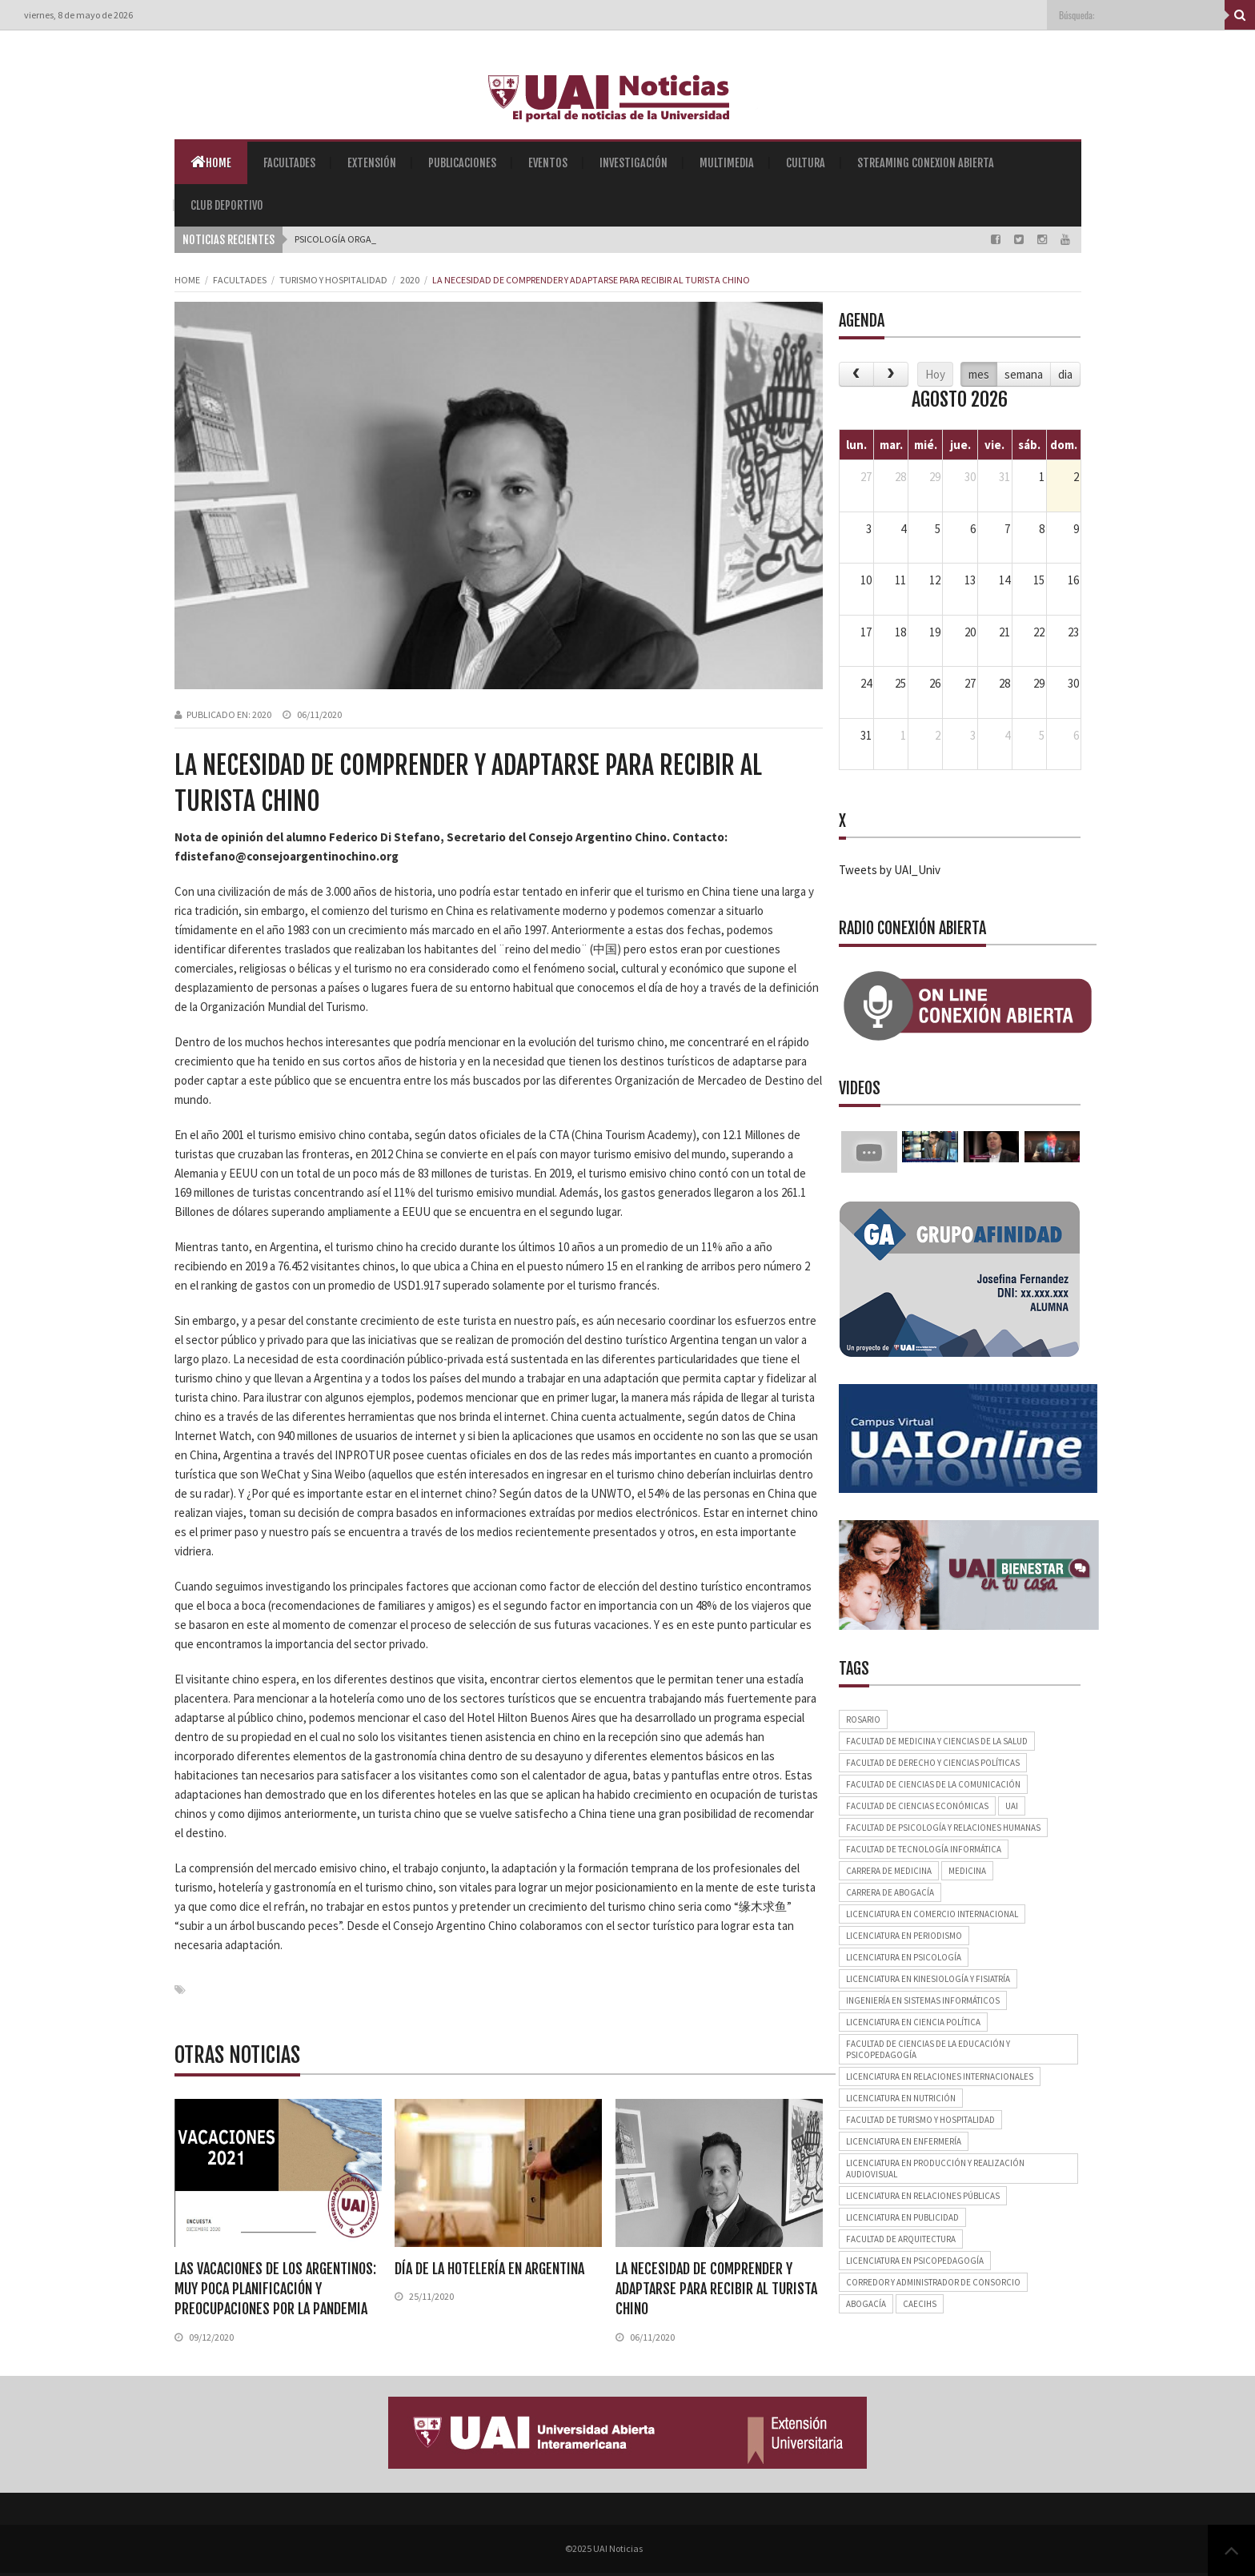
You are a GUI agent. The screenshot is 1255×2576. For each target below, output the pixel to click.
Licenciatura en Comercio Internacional (932, 1914)
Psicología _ (323, 239)
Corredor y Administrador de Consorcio (933, 2282)
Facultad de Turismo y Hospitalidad (920, 2119)
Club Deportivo (226, 205)
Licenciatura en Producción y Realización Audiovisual (935, 2168)
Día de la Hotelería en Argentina (489, 2268)
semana (1023, 374)
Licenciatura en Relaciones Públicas (923, 2195)
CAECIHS (919, 2303)
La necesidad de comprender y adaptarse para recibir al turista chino (716, 2288)
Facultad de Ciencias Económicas (917, 1806)
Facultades (289, 163)
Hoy (935, 374)
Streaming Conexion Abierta (925, 163)
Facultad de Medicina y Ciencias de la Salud (937, 1741)
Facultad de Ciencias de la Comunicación (933, 1784)
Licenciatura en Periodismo (904, 1935)
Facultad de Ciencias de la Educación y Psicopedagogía (928, 2049)
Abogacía (866, 2303)
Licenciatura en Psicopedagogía (915, 2260)
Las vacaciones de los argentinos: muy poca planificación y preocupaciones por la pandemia (275, 2288)
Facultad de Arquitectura (901, 2239)
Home (210, 162)
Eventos (547, 163)
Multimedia (727, 163)
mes (978, 374)
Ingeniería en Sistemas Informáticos (923, 2000)
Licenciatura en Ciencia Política (913, 2022)
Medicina (967, 1870)
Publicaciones (462, 163)
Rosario (863, 1719)
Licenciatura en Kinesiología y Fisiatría (928, 1978)
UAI (1011, 1806)
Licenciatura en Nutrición (901, 2098)
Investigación (633, 163)
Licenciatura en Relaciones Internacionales (939, 2076)
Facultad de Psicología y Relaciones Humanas (943, 1827)
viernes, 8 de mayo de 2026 (78, 15)
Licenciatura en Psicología (903, 1957)
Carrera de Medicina (889, 1870)
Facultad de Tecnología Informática (923, 1849)
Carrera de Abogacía (890, 1892)
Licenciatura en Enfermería (903, 2141)
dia (1065, 374)
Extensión (371, 163)
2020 (409, 280)
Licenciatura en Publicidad (902, 2217)
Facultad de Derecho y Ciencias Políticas (933, 1762)
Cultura (805, 163)
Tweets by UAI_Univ (889, 869)
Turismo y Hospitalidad (333, 280)
